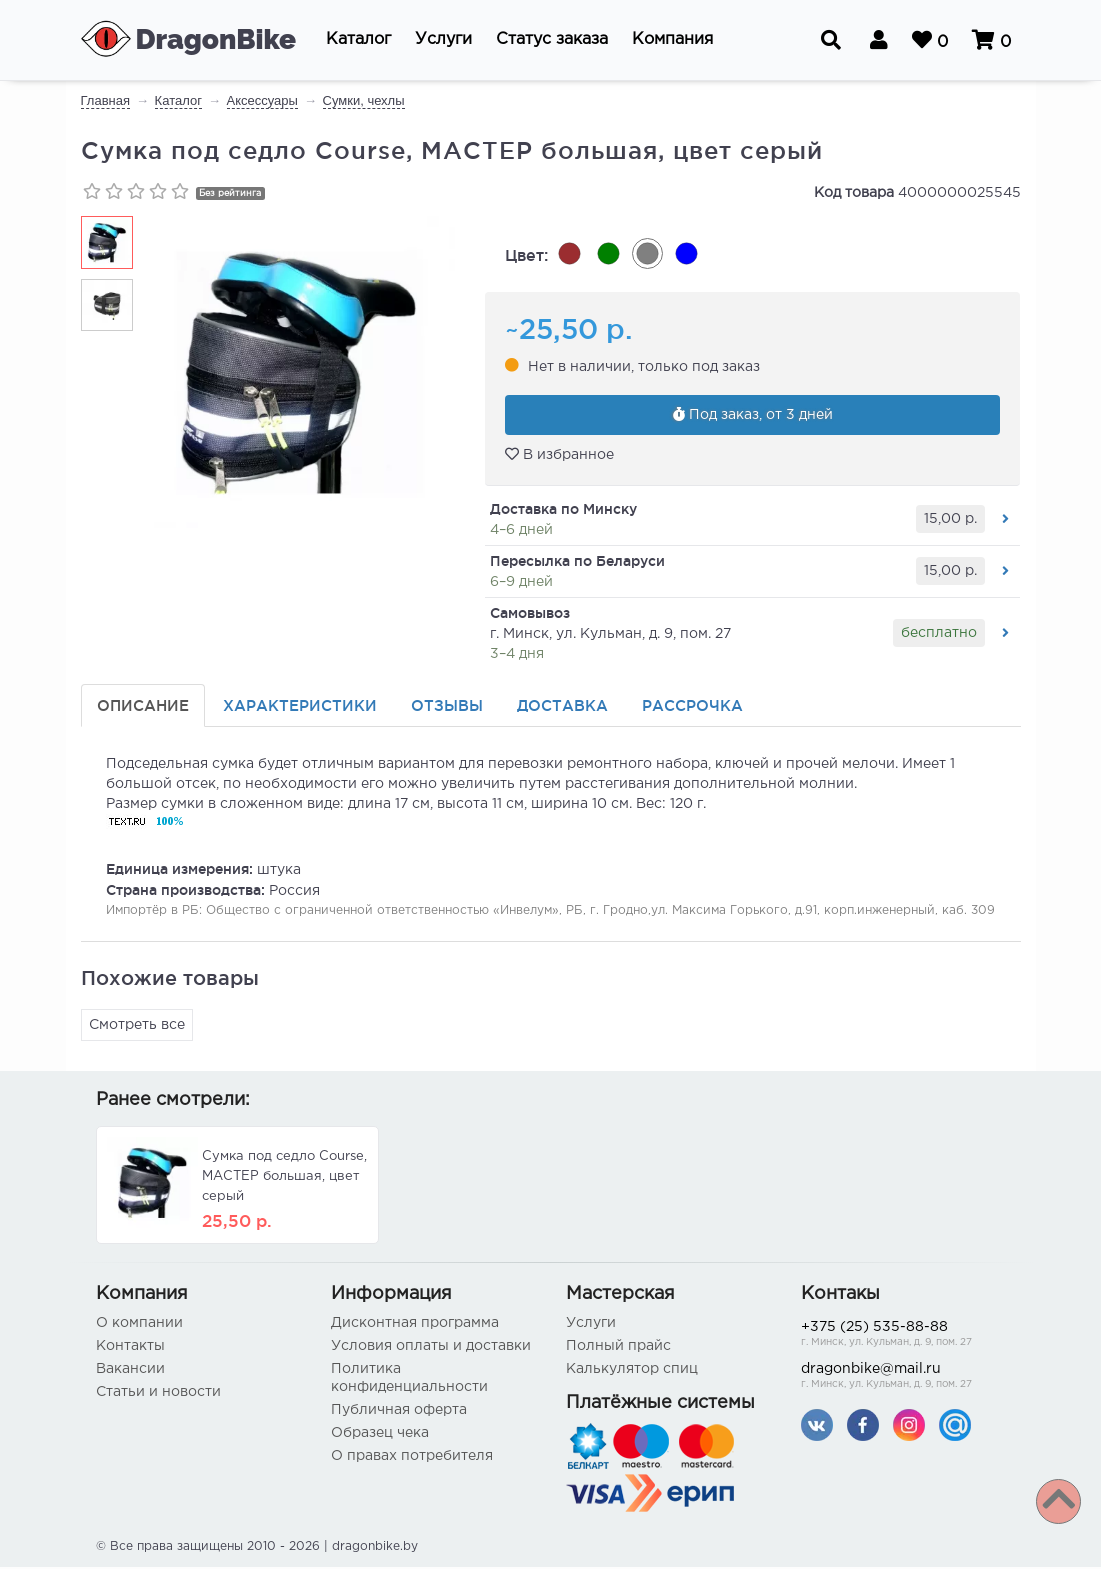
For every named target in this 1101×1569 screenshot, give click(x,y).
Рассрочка (692, 707)
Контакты (130, 1348)
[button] (358, 40)
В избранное (559, 456)
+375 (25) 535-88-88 (903, 1337)
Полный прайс (618, 1348)
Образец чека (380, 1435)
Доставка (562, 707)
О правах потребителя (412, 1458)
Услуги (591, 1325)
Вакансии (130, 1371)
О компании (139, 1325)
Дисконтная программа (415, 1325)
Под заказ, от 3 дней (753, 416)
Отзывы (447, 707)
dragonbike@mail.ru (903, 1379)
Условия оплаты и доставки (431, 1348)
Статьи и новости (158, 1394)
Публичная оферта (399, 1412)
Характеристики (300, 707)
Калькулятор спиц (632, 1371)
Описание (143, 707)
